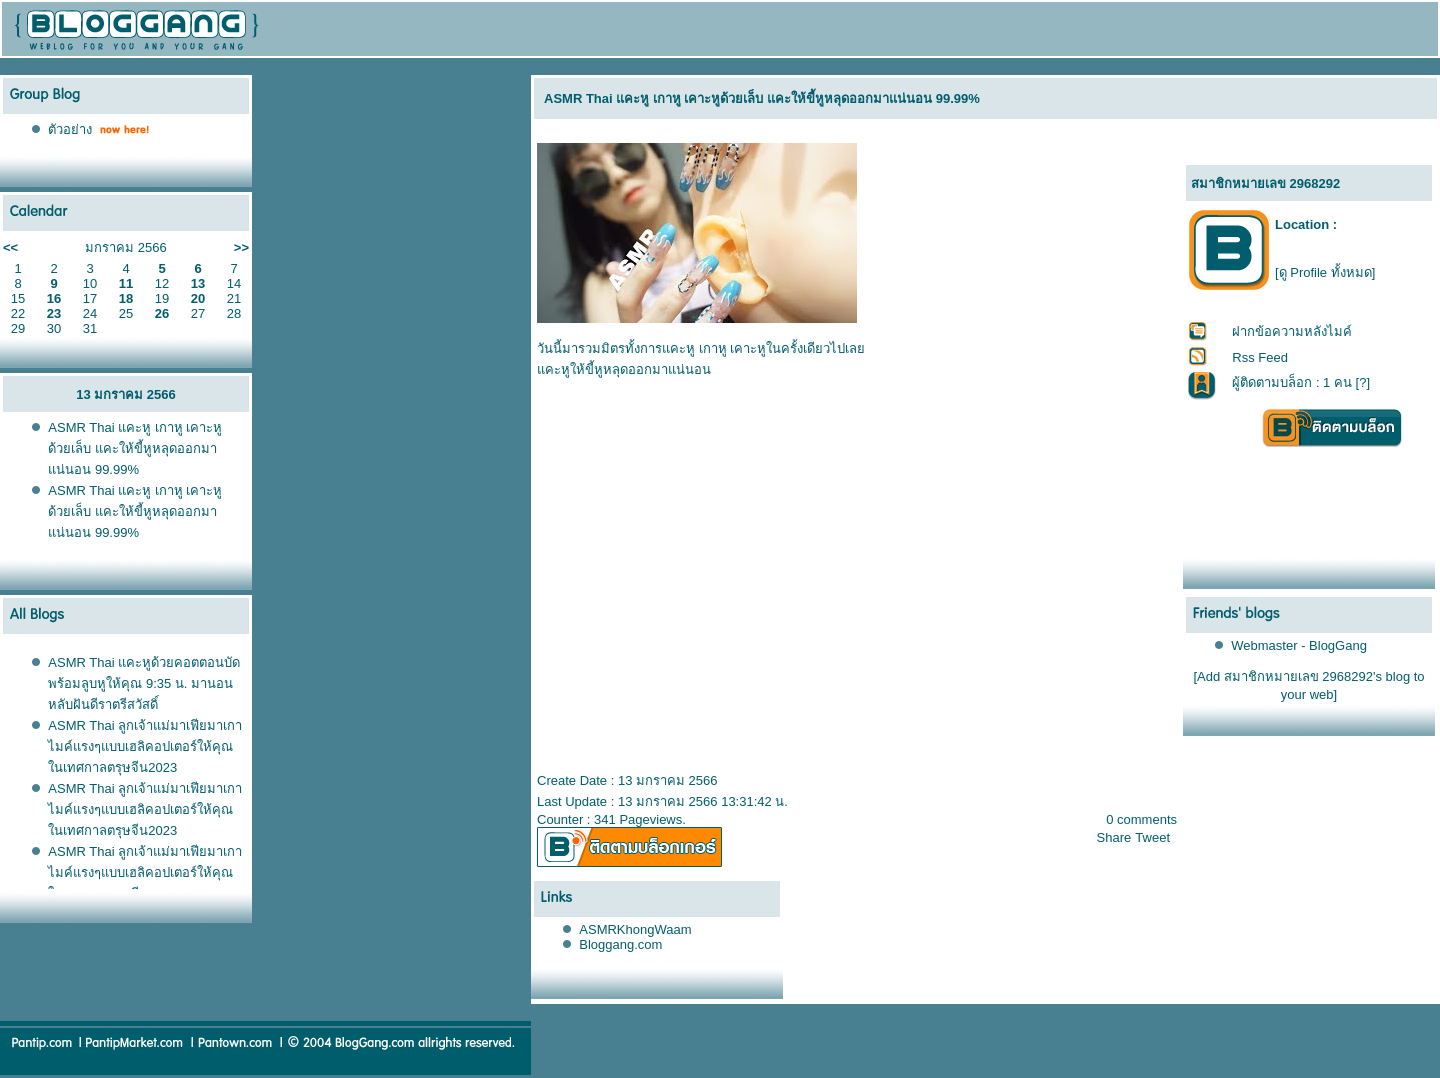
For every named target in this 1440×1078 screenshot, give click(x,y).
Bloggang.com (620, 944)
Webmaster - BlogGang (1299, 645)
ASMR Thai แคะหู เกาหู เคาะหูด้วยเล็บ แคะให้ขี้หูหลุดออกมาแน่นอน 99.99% (135, 448)
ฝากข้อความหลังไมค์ (1292, 331)
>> (241, 247)
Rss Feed (1260, 357)
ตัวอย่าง (70, 129)
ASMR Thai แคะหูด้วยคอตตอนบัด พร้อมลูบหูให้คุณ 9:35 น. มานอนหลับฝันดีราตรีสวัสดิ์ (144, 683)
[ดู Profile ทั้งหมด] (1325, 272)
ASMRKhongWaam (635, 929)
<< (10, 247)
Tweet (1152, 837)
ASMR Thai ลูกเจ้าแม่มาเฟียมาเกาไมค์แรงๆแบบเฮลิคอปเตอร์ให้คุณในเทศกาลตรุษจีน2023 (145, 746)
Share (1114, 837)
